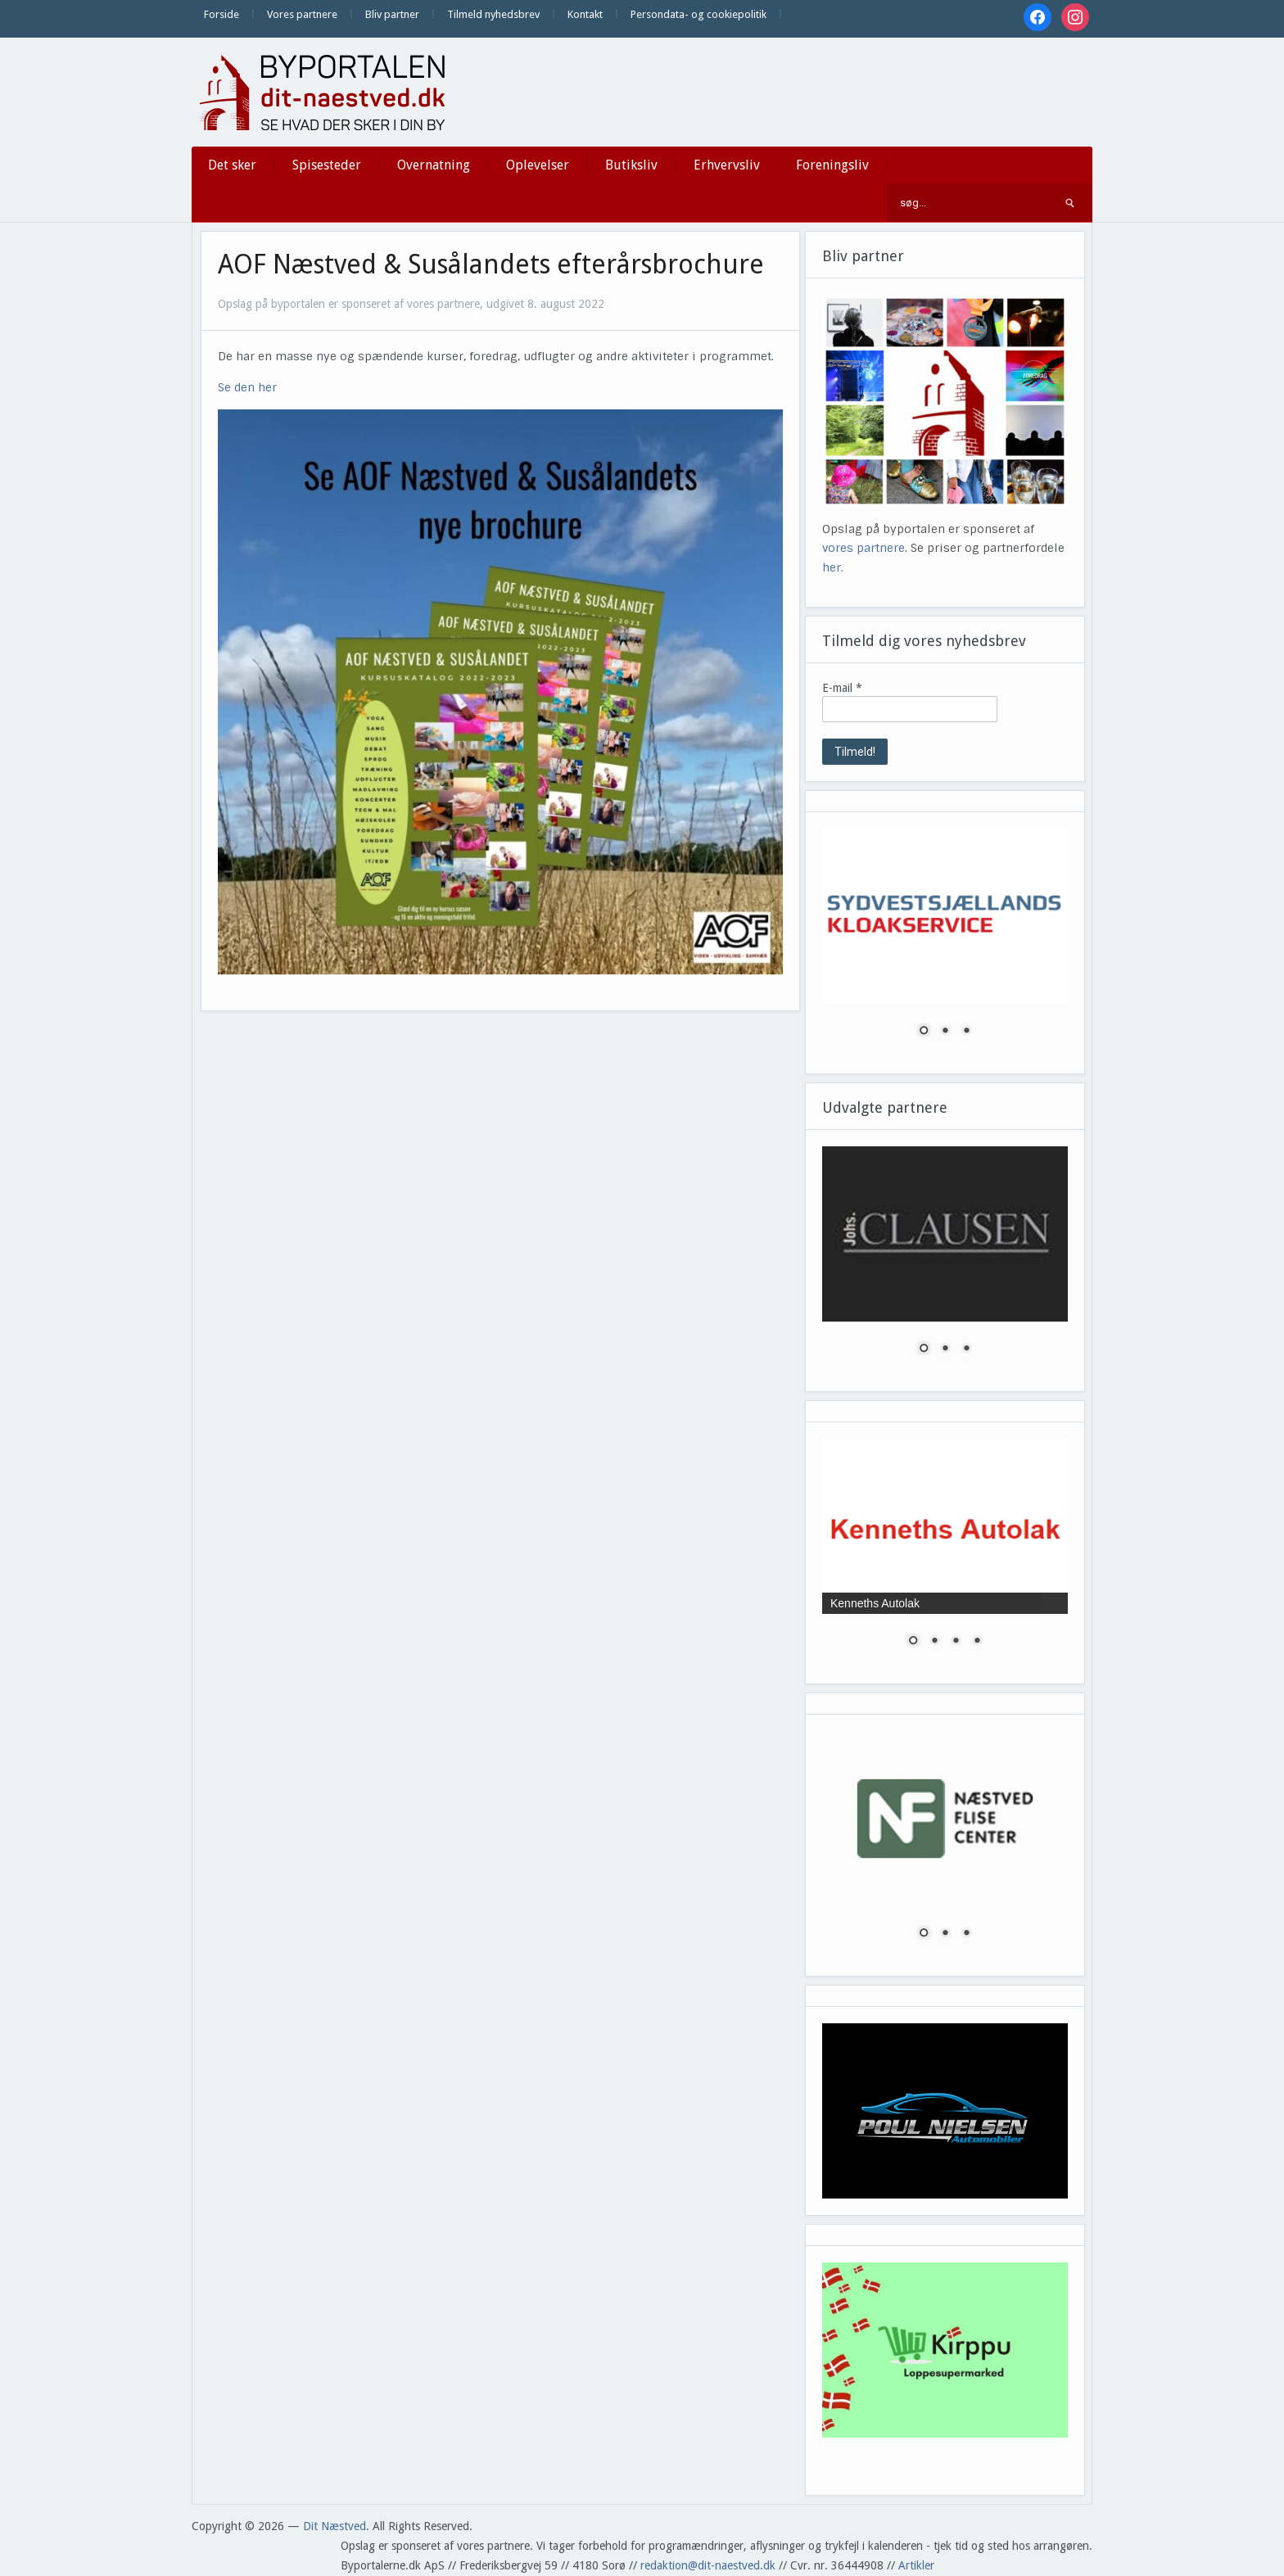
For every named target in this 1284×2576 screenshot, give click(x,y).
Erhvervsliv (727, 165)
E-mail (842, 687)
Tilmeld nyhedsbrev (493, 14)
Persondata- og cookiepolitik (698, 14)
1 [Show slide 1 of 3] (924, 1032)
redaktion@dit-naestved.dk (707, 2565)
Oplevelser (537, 165)
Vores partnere (302, 14)
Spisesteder (326, 165)
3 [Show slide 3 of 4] (956, 1642)
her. (832, 567)
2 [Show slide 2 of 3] (945, 1032)
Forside (221, 14)
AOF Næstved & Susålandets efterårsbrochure (491, 264)
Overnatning (433, 165)
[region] (945, 943)
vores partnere (863, 547)
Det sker (232, 165)
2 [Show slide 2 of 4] (934, 1642)
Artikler (916, 2565)
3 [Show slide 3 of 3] (966, 1032)
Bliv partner (392, 14)
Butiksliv (631, 165)
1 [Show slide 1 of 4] (913, 1642)
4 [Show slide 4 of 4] (977, 1642)
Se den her (247, 387)
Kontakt (585, 14)
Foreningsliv (832, 165)
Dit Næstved (334, 2526)
